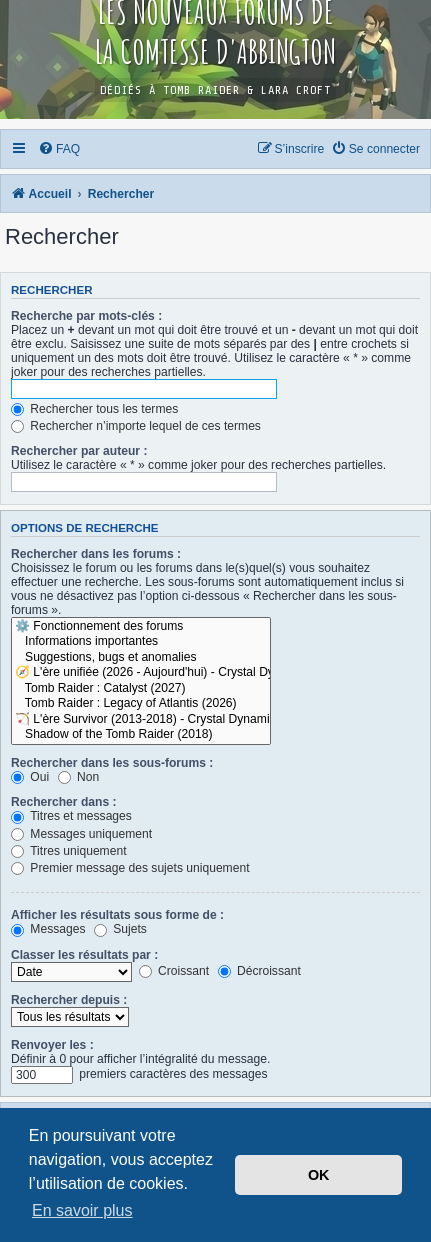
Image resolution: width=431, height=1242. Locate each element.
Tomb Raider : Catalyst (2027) (141, 689)
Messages (48, 929)
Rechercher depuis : (69, 1000)
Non (79, 777)
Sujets (120, 929)
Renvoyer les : (52, 1045)
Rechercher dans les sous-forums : (112, 763)
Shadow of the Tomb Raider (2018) (141, 735)
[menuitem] (60, 149)
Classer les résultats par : (84, 955)
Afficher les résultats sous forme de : (117, 915)
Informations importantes (141, 642)
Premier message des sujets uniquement (130, 868)
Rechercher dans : (64, 802)
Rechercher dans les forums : (96, 554)
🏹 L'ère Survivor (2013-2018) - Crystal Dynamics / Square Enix (141, 720)
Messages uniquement (81, 834)
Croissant (174, 971)
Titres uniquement (69, 851)
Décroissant (259, 971)
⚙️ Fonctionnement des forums (141, 627)
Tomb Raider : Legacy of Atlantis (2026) (141, 704)
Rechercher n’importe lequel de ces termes (136, 426)
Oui (30, 777)
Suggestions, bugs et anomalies (141, 658)
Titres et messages (71, 816)
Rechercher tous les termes (94, 409)
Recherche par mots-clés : (86, 316)
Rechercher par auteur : (79, 451)
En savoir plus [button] (82, 1210)
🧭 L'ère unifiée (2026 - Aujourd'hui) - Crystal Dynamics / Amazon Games (141, 673)
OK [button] (319, 1175)
